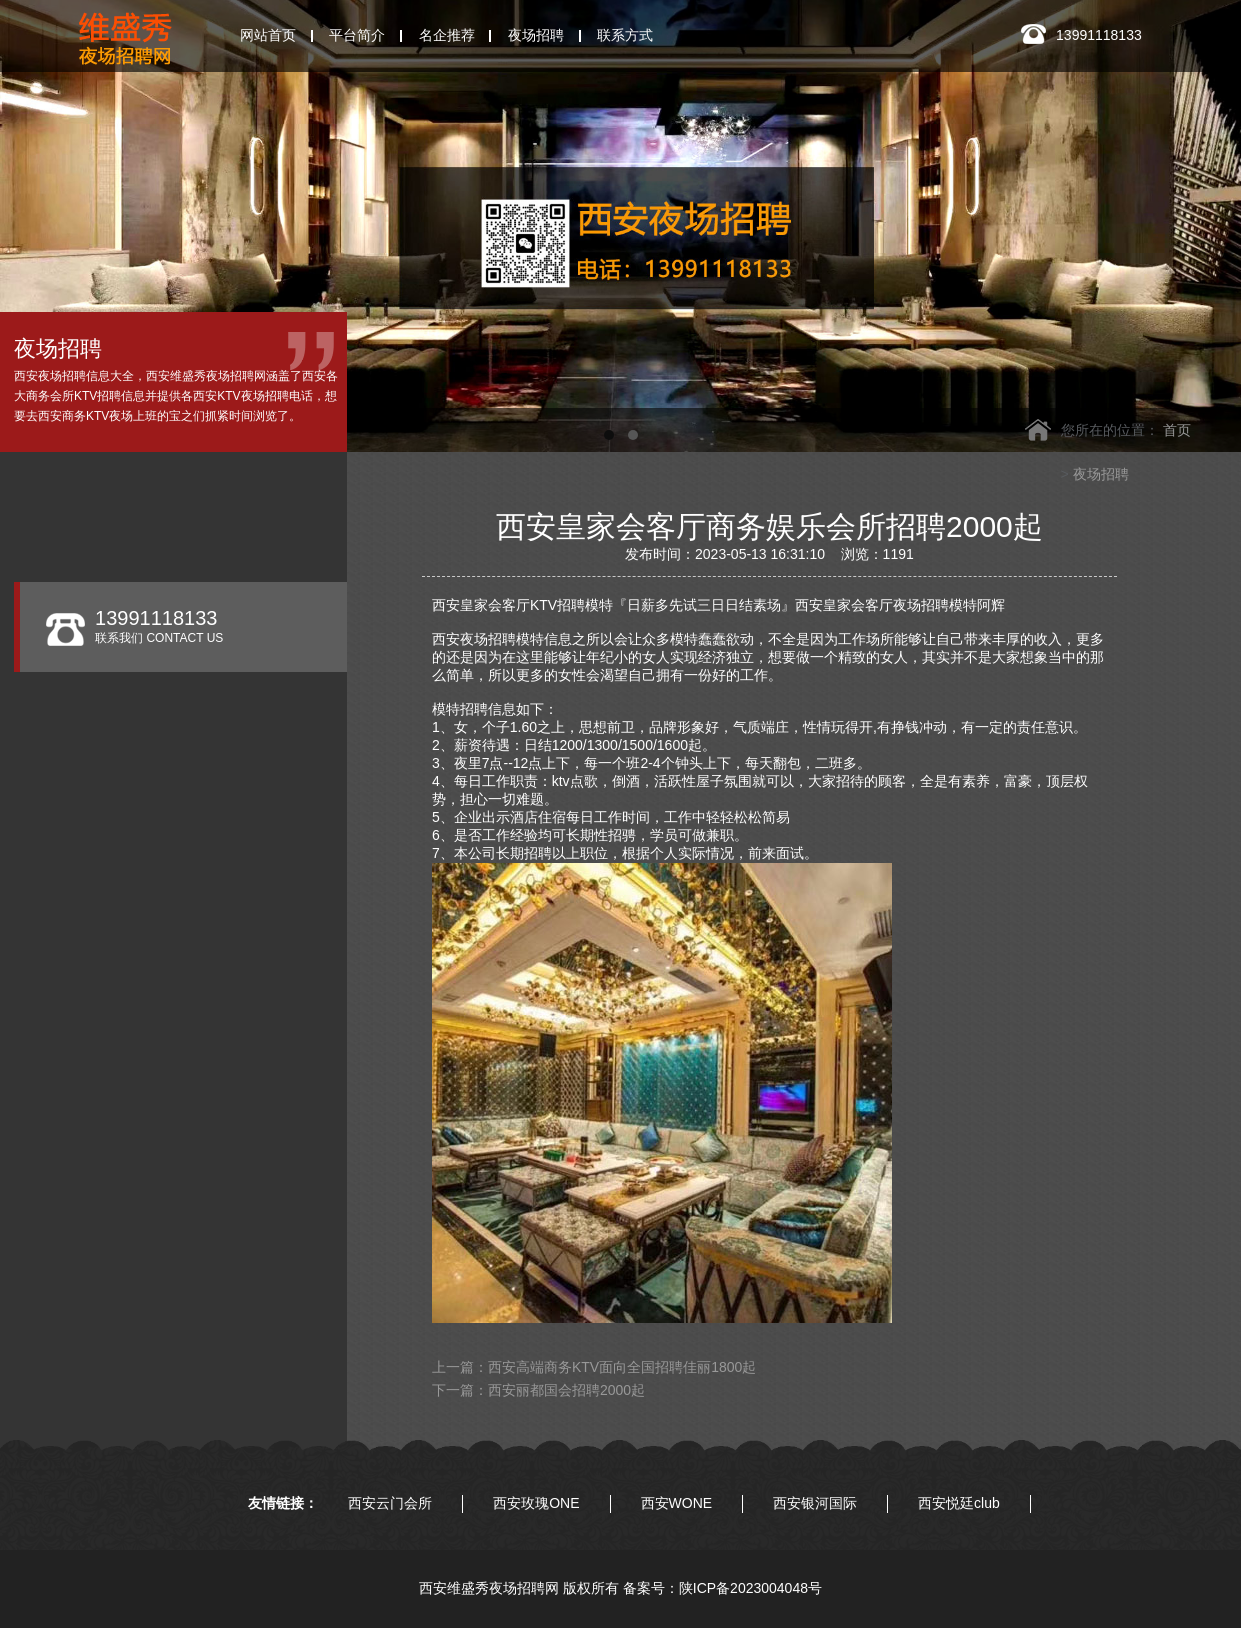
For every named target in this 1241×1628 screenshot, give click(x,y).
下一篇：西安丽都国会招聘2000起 (538, 1390)
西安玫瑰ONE (536, 1503)
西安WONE (677, 1503)
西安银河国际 (815, 1503)
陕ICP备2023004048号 (750, 1588)
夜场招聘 (1101, 474)
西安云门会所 (390, 1503)
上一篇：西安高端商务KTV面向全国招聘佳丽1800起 (594, 1367)
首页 (1177, 430)
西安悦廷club (959, 1503)
